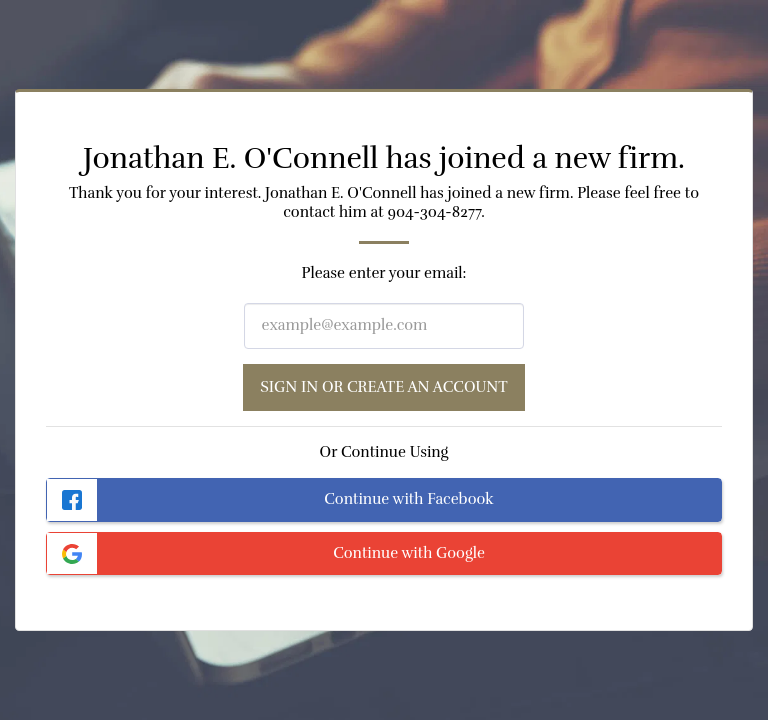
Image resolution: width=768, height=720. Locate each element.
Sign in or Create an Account (383, 387)
